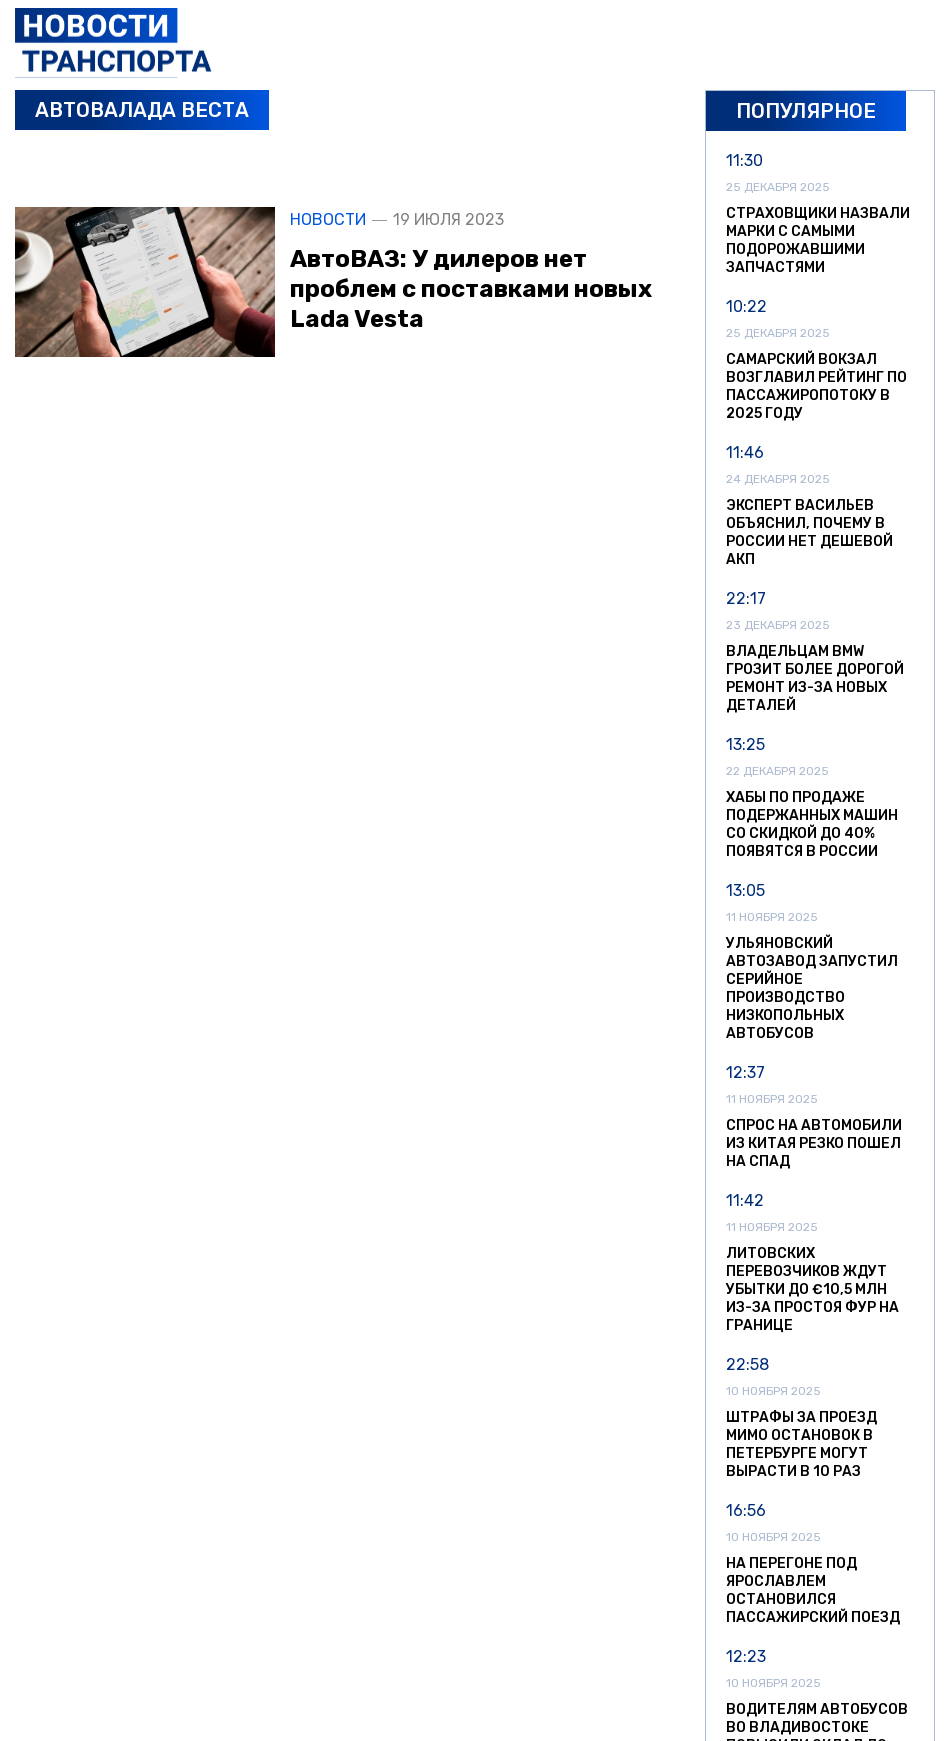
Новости (328, 220)
